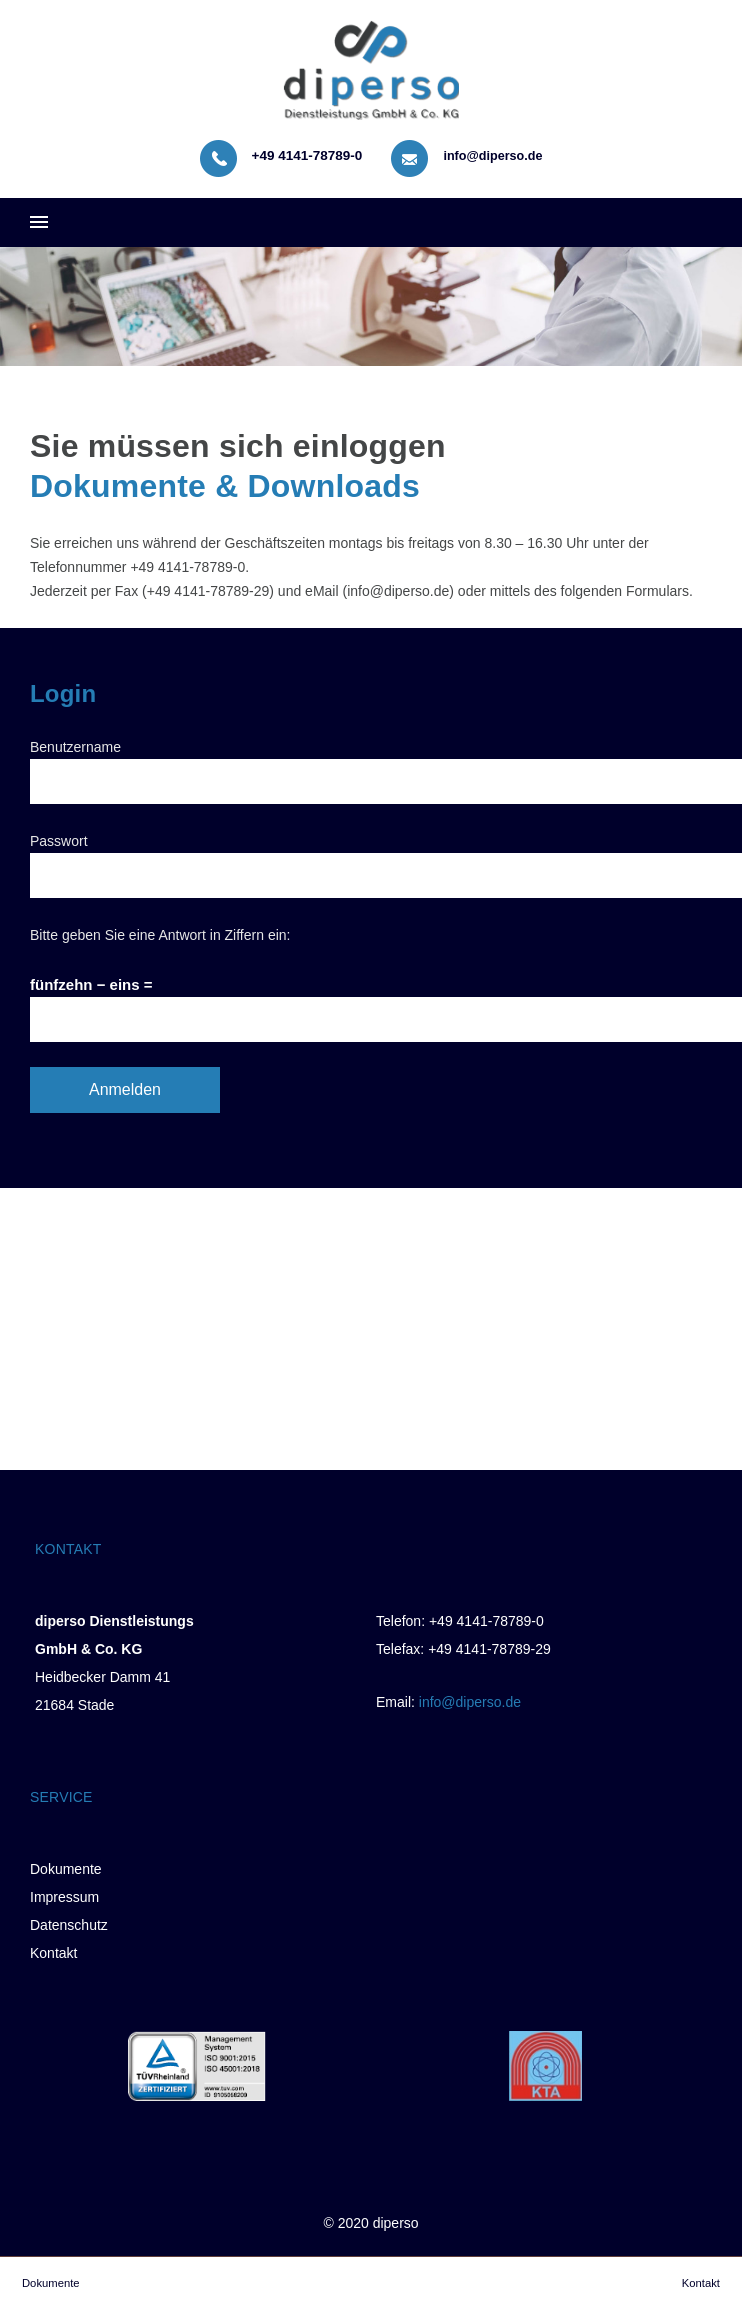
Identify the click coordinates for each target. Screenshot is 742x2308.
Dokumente (66, 1869)
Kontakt (53, 1953)
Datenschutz (69, 1925)
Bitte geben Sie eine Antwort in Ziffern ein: (160, 935)
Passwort (59, 841)
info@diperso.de (492, 156)
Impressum (64, 1897)
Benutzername (75, 747)
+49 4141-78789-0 (307, 155)
